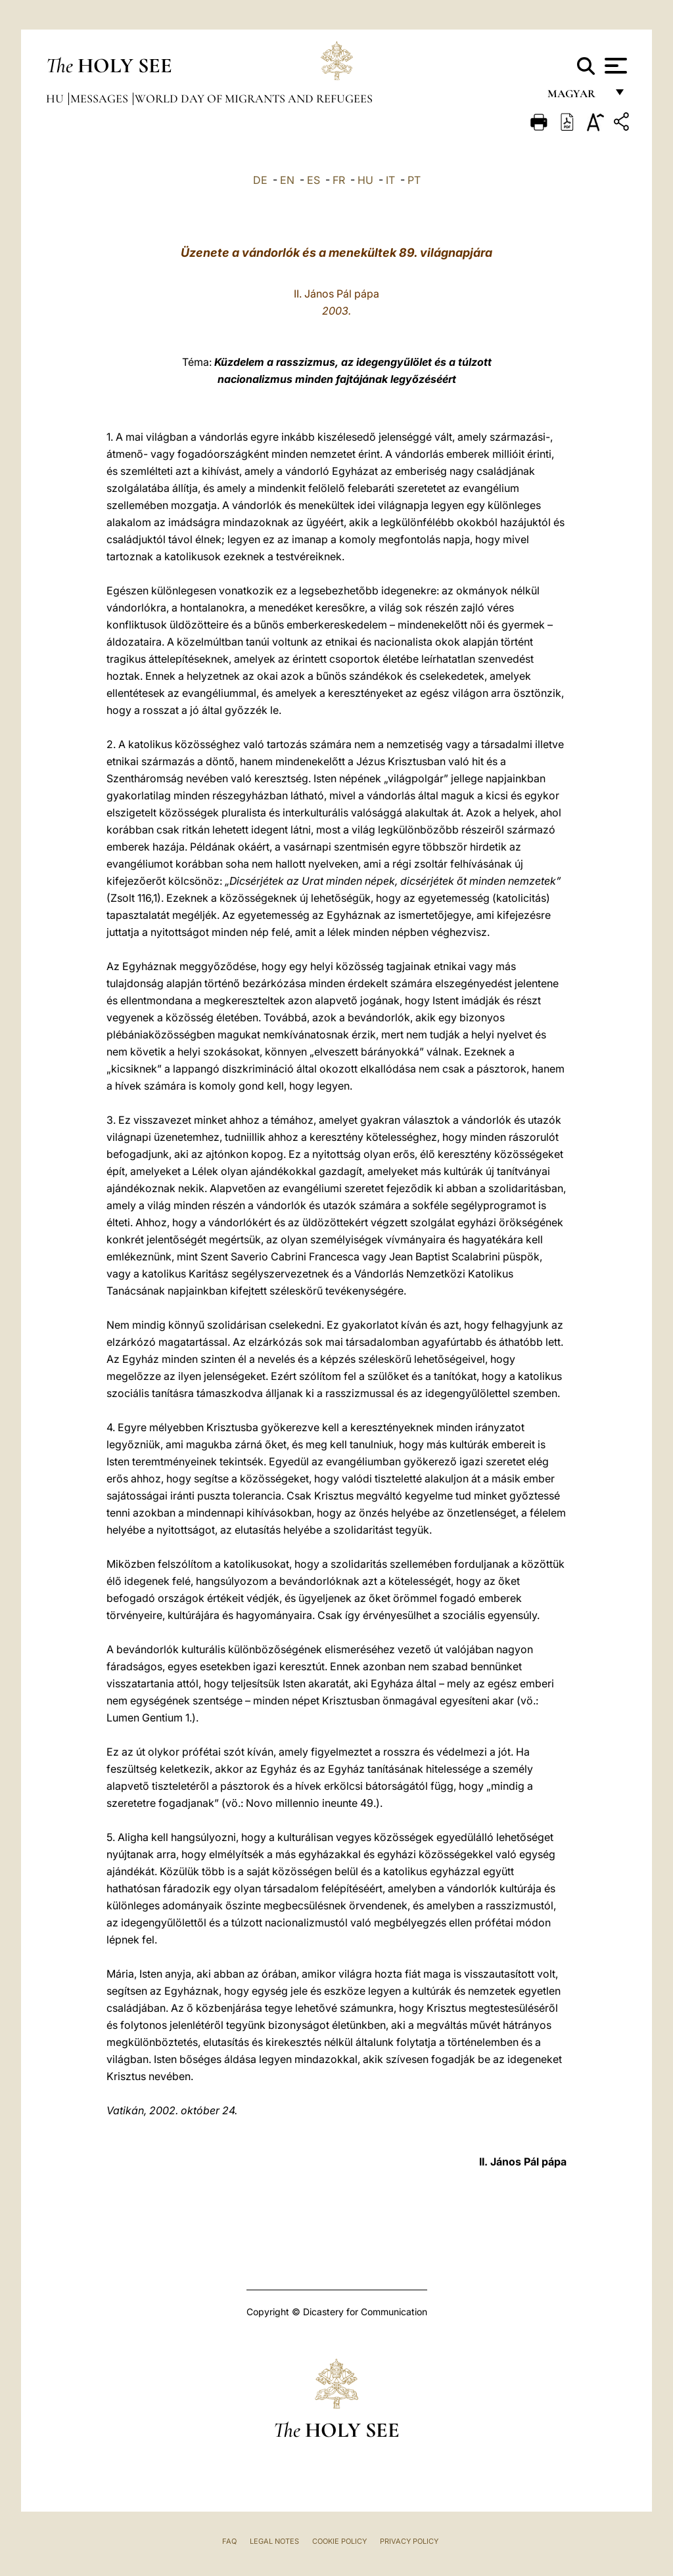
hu (56, 98)
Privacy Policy (409, 2541)
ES (313, 180)
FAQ (229, 2541)
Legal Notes (274, 2541)
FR (339, 180)
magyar (576, 97)
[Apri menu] (614, 66)
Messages (100, 98)
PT (414, 180)
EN (287, 180)
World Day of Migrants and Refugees (254, 98)
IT (390, 180)
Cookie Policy (339, 2541)
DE (260, 180)
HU (365, 180)
